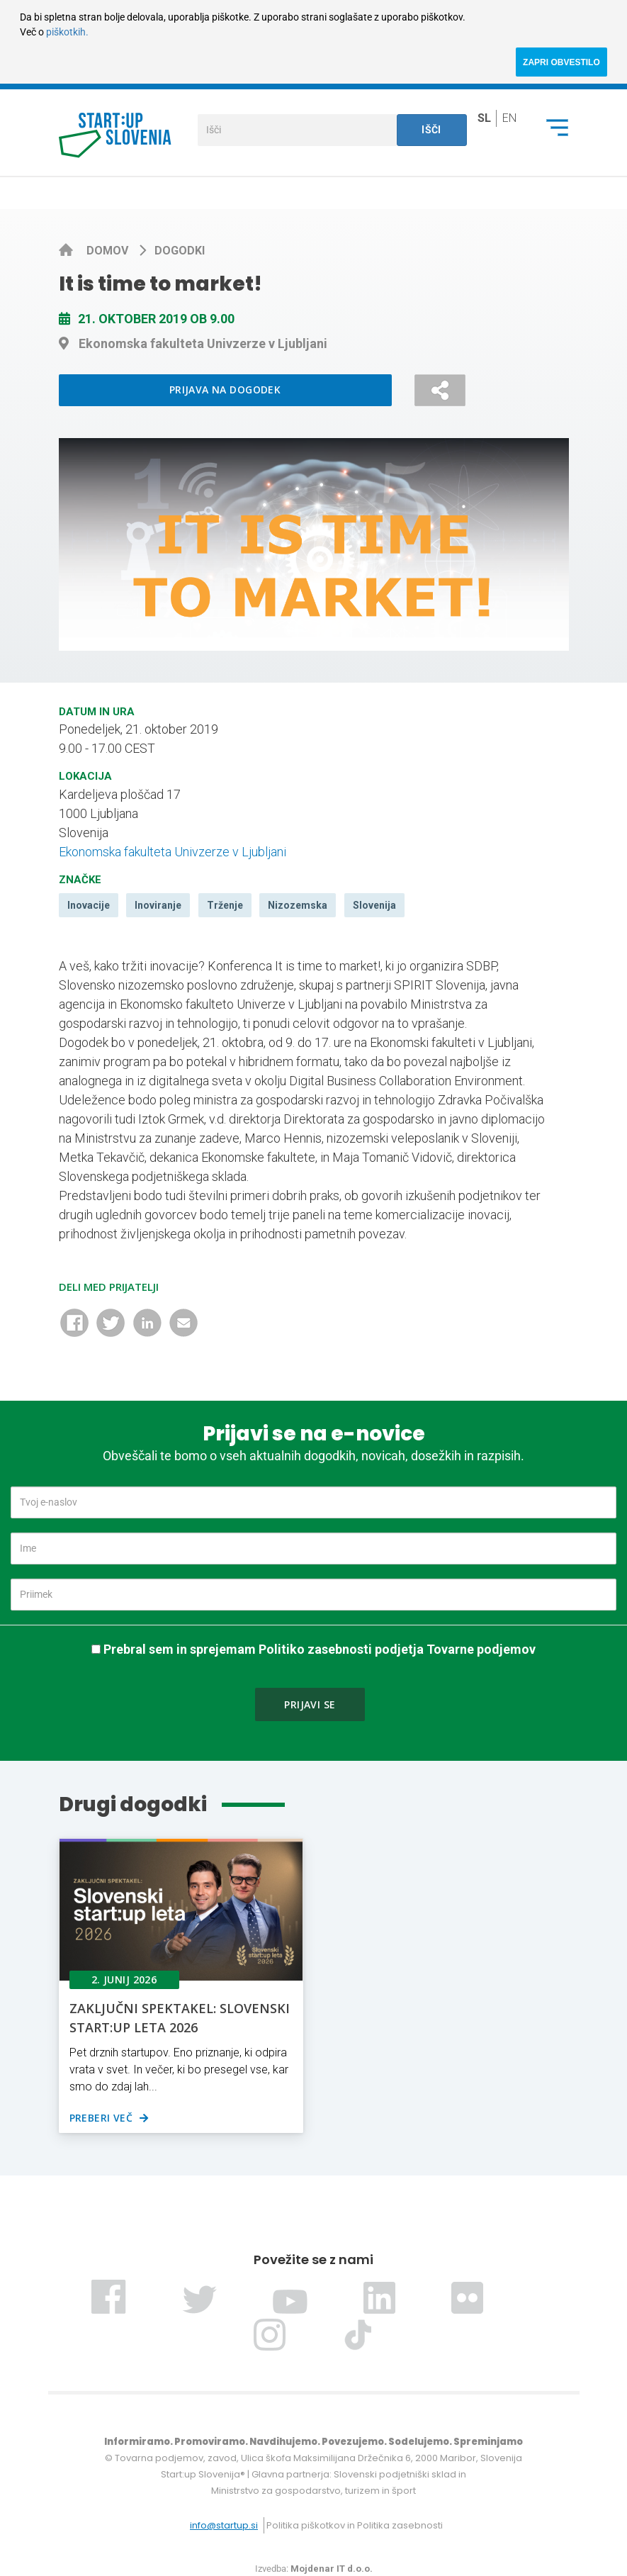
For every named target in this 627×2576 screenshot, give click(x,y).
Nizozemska (297, 905)
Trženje (225, 905)
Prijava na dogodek (225, 389)
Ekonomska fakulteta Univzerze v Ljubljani (172, 851)
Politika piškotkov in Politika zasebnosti (354, 2525)
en (509, 117)
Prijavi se (309, 1704)
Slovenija (374, 905)
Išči (431, 129)
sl (484, 117)
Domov (108, 250)
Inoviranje (158, 905)
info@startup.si (224, 2525)
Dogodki (179, 250)
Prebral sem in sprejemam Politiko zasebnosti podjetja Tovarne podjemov (319, 1649)
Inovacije (88, 905)
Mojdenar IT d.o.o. (331, 2568)
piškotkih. (67, 32)
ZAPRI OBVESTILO (561, 62)
